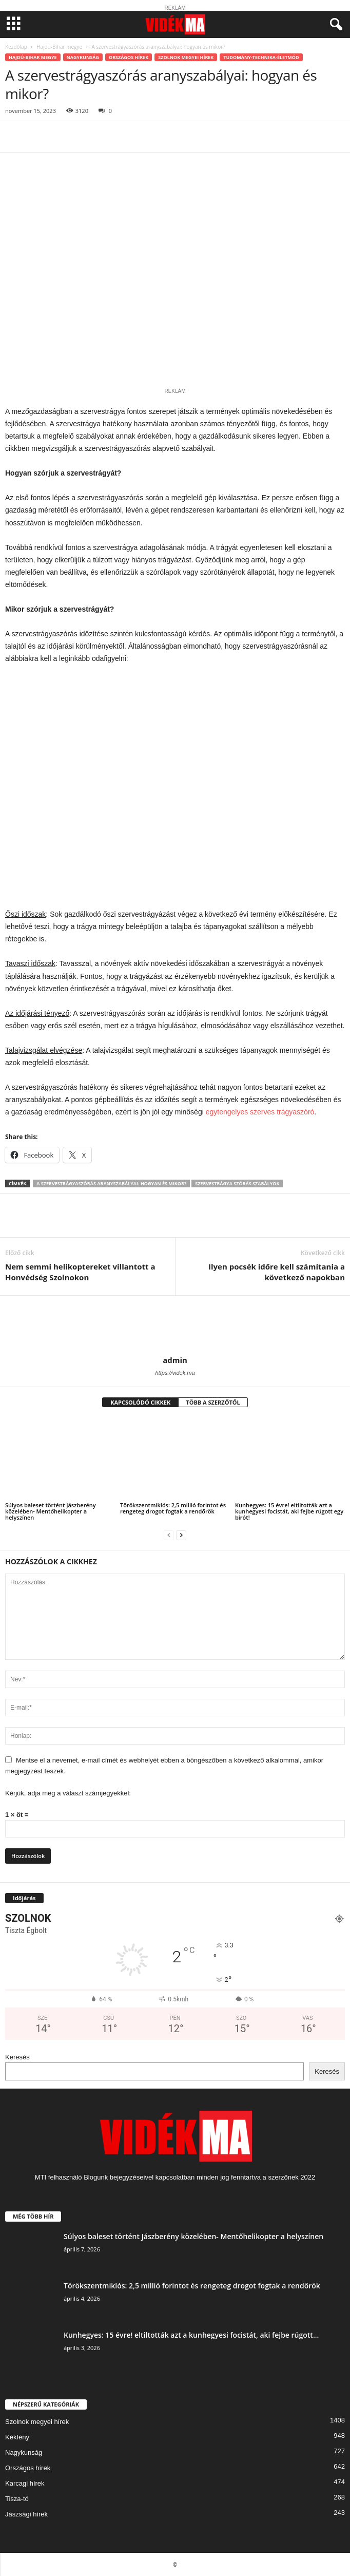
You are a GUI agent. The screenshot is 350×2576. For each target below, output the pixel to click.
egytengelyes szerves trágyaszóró (260, 1112)
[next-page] (181, 1534)
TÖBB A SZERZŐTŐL (213, 1402)
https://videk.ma (175, 1373)
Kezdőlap (16, 46)
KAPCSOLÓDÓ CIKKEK (140, 1402)
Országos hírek (128, 57)
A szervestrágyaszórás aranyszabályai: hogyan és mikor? (111, 1183)
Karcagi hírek (25, 2483)
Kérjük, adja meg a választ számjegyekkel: (68, 1793)
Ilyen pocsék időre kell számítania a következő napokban (276, 1271)
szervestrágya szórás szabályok (237, 1183)
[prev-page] (169, 1534)
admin (175, 1360)
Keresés (17, 2057)
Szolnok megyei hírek (185, 57)
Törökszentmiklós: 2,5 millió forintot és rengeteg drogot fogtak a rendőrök (173, 1508)
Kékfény (17, 2437)
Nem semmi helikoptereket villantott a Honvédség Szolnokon (80, 1271)
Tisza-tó (17, 2499)
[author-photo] (175, 1325)
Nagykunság (83, 57)
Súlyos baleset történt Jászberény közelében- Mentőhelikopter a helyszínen (50, 1511)
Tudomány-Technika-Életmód (261, 57)
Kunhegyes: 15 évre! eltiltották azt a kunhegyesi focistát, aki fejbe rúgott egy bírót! (289, 1511)
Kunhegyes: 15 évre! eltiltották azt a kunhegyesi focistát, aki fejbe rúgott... (191, 2335)
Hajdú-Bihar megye (59, 46)
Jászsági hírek (26, 2514)
